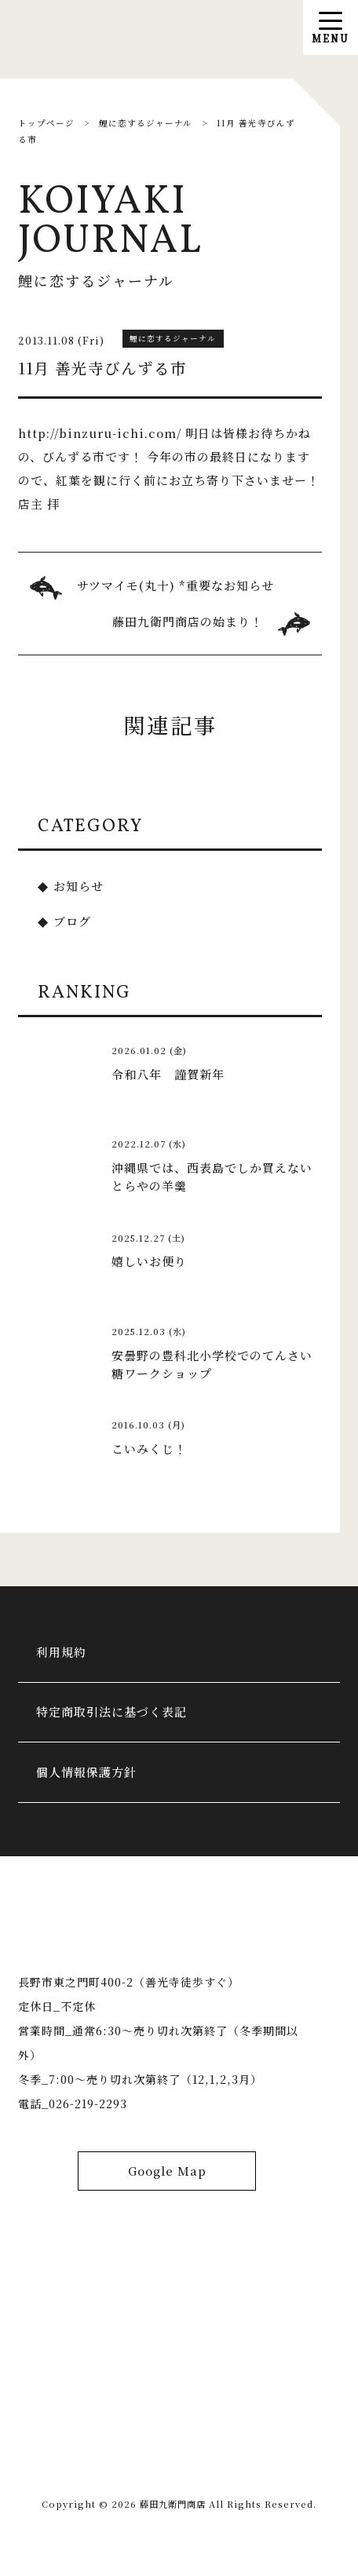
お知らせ (78, 886)
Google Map (167, 2170)
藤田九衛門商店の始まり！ (187, 621)
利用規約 (61, 1652)
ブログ (72, 921)
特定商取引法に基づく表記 (111, 1711)
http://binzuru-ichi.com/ (99, 433)
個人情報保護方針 (86, 1772)
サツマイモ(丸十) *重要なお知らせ (175, 585)
